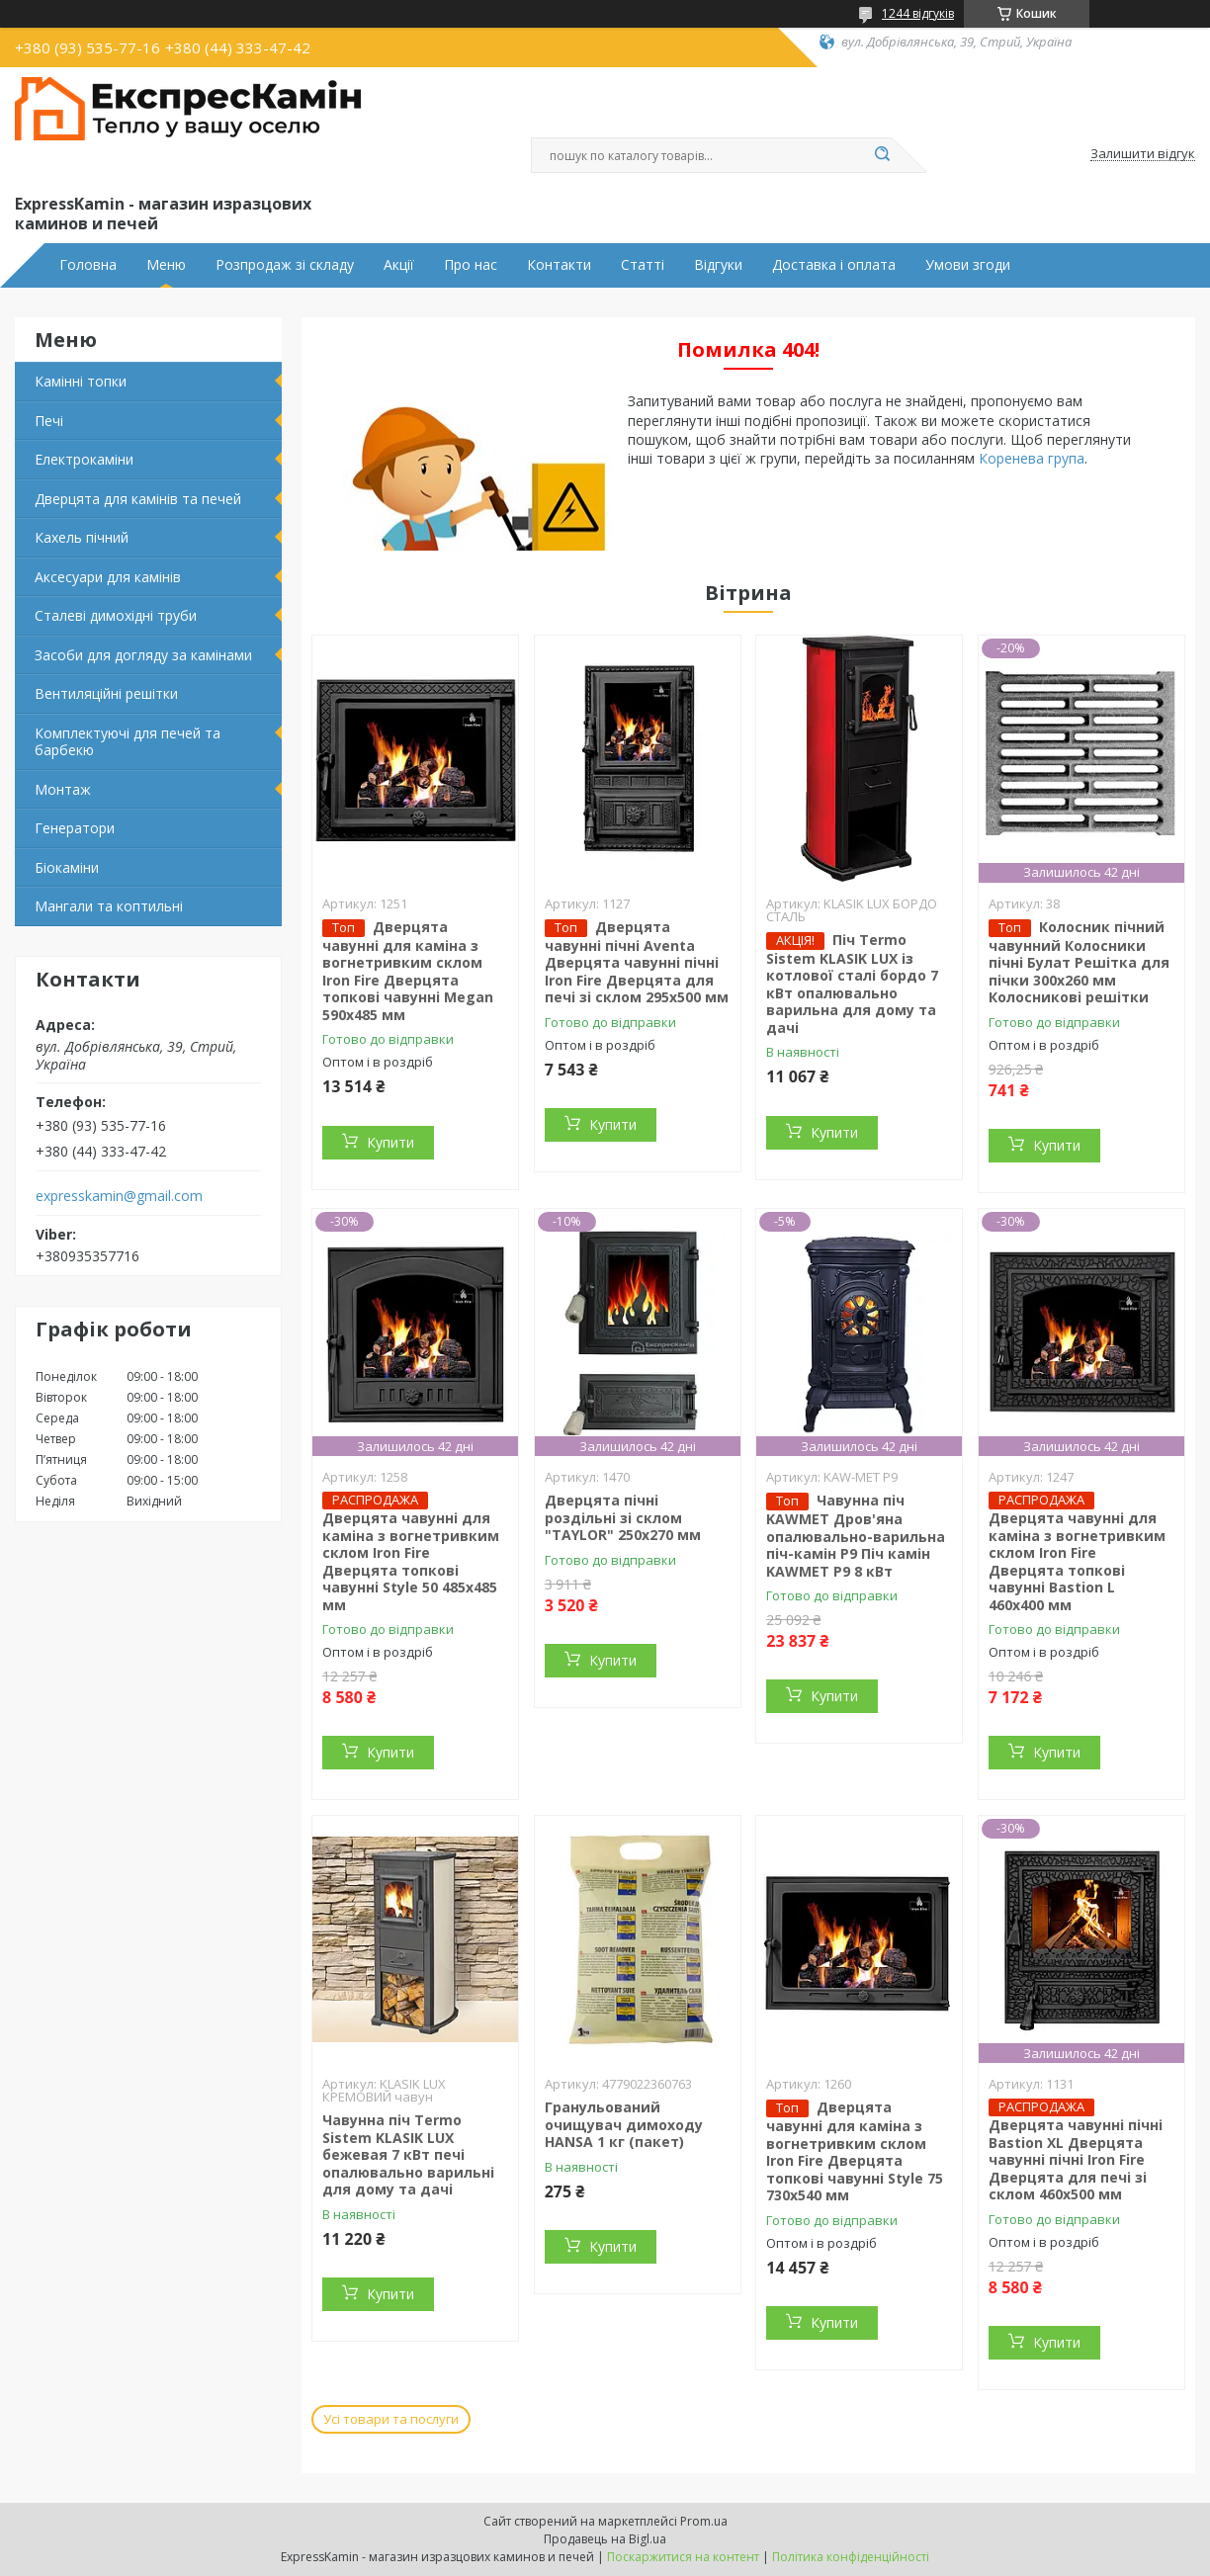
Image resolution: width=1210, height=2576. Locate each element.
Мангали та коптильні (109, 906)
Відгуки (718, 265)
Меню (166, 265)
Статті (642, 265)
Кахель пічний (82, 537)
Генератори (75, 827)
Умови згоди (967, 265)
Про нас (470, 265)
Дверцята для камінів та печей (138, 498)
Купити (390, 1142)
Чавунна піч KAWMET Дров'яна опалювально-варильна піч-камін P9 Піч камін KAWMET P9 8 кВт (855, 1536)
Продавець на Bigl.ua (605, 2539)
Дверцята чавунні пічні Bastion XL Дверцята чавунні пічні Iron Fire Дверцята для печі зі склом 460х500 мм (1076, 2159)
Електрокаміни (84, 459)
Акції (399, 265)
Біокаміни (67, 867)
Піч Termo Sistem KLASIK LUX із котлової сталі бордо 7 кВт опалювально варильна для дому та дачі (852, 983)
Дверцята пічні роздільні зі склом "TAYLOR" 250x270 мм (623, 1517)
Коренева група (1031, 458)
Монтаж (63, 789)
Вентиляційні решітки (106, 693)
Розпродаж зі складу (285, 265)
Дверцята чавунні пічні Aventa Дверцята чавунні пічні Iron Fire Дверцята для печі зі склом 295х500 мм (637, 962)
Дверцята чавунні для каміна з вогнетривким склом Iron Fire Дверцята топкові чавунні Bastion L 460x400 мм (1077, 1561)
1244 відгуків (918, 13)
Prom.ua (704, 2521)
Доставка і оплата (834, 265)
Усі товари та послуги (391, 2419)
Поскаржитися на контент (683, 2556)
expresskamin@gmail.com (119, 1196)
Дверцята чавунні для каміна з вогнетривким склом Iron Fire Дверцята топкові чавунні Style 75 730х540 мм (854, 2151)
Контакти (559, 265)
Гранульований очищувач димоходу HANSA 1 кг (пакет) (624, 2124)
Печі (49, 420)
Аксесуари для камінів (108, 576)
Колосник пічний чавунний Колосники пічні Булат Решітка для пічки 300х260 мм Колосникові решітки (1079, 962)
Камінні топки (81, 381)
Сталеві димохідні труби (116, 615)
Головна (88, 265)
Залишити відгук (1142, 154)
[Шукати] (882, 155)
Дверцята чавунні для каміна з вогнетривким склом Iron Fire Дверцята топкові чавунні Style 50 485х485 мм (410, 1561)
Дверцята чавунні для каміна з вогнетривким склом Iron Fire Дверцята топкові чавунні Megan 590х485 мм (407, 970)
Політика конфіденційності (850, 2556)
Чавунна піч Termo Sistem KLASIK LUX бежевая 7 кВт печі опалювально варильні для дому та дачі (408, 2154)
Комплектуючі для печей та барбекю (127, 742)
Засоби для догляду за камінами (143, 654)
